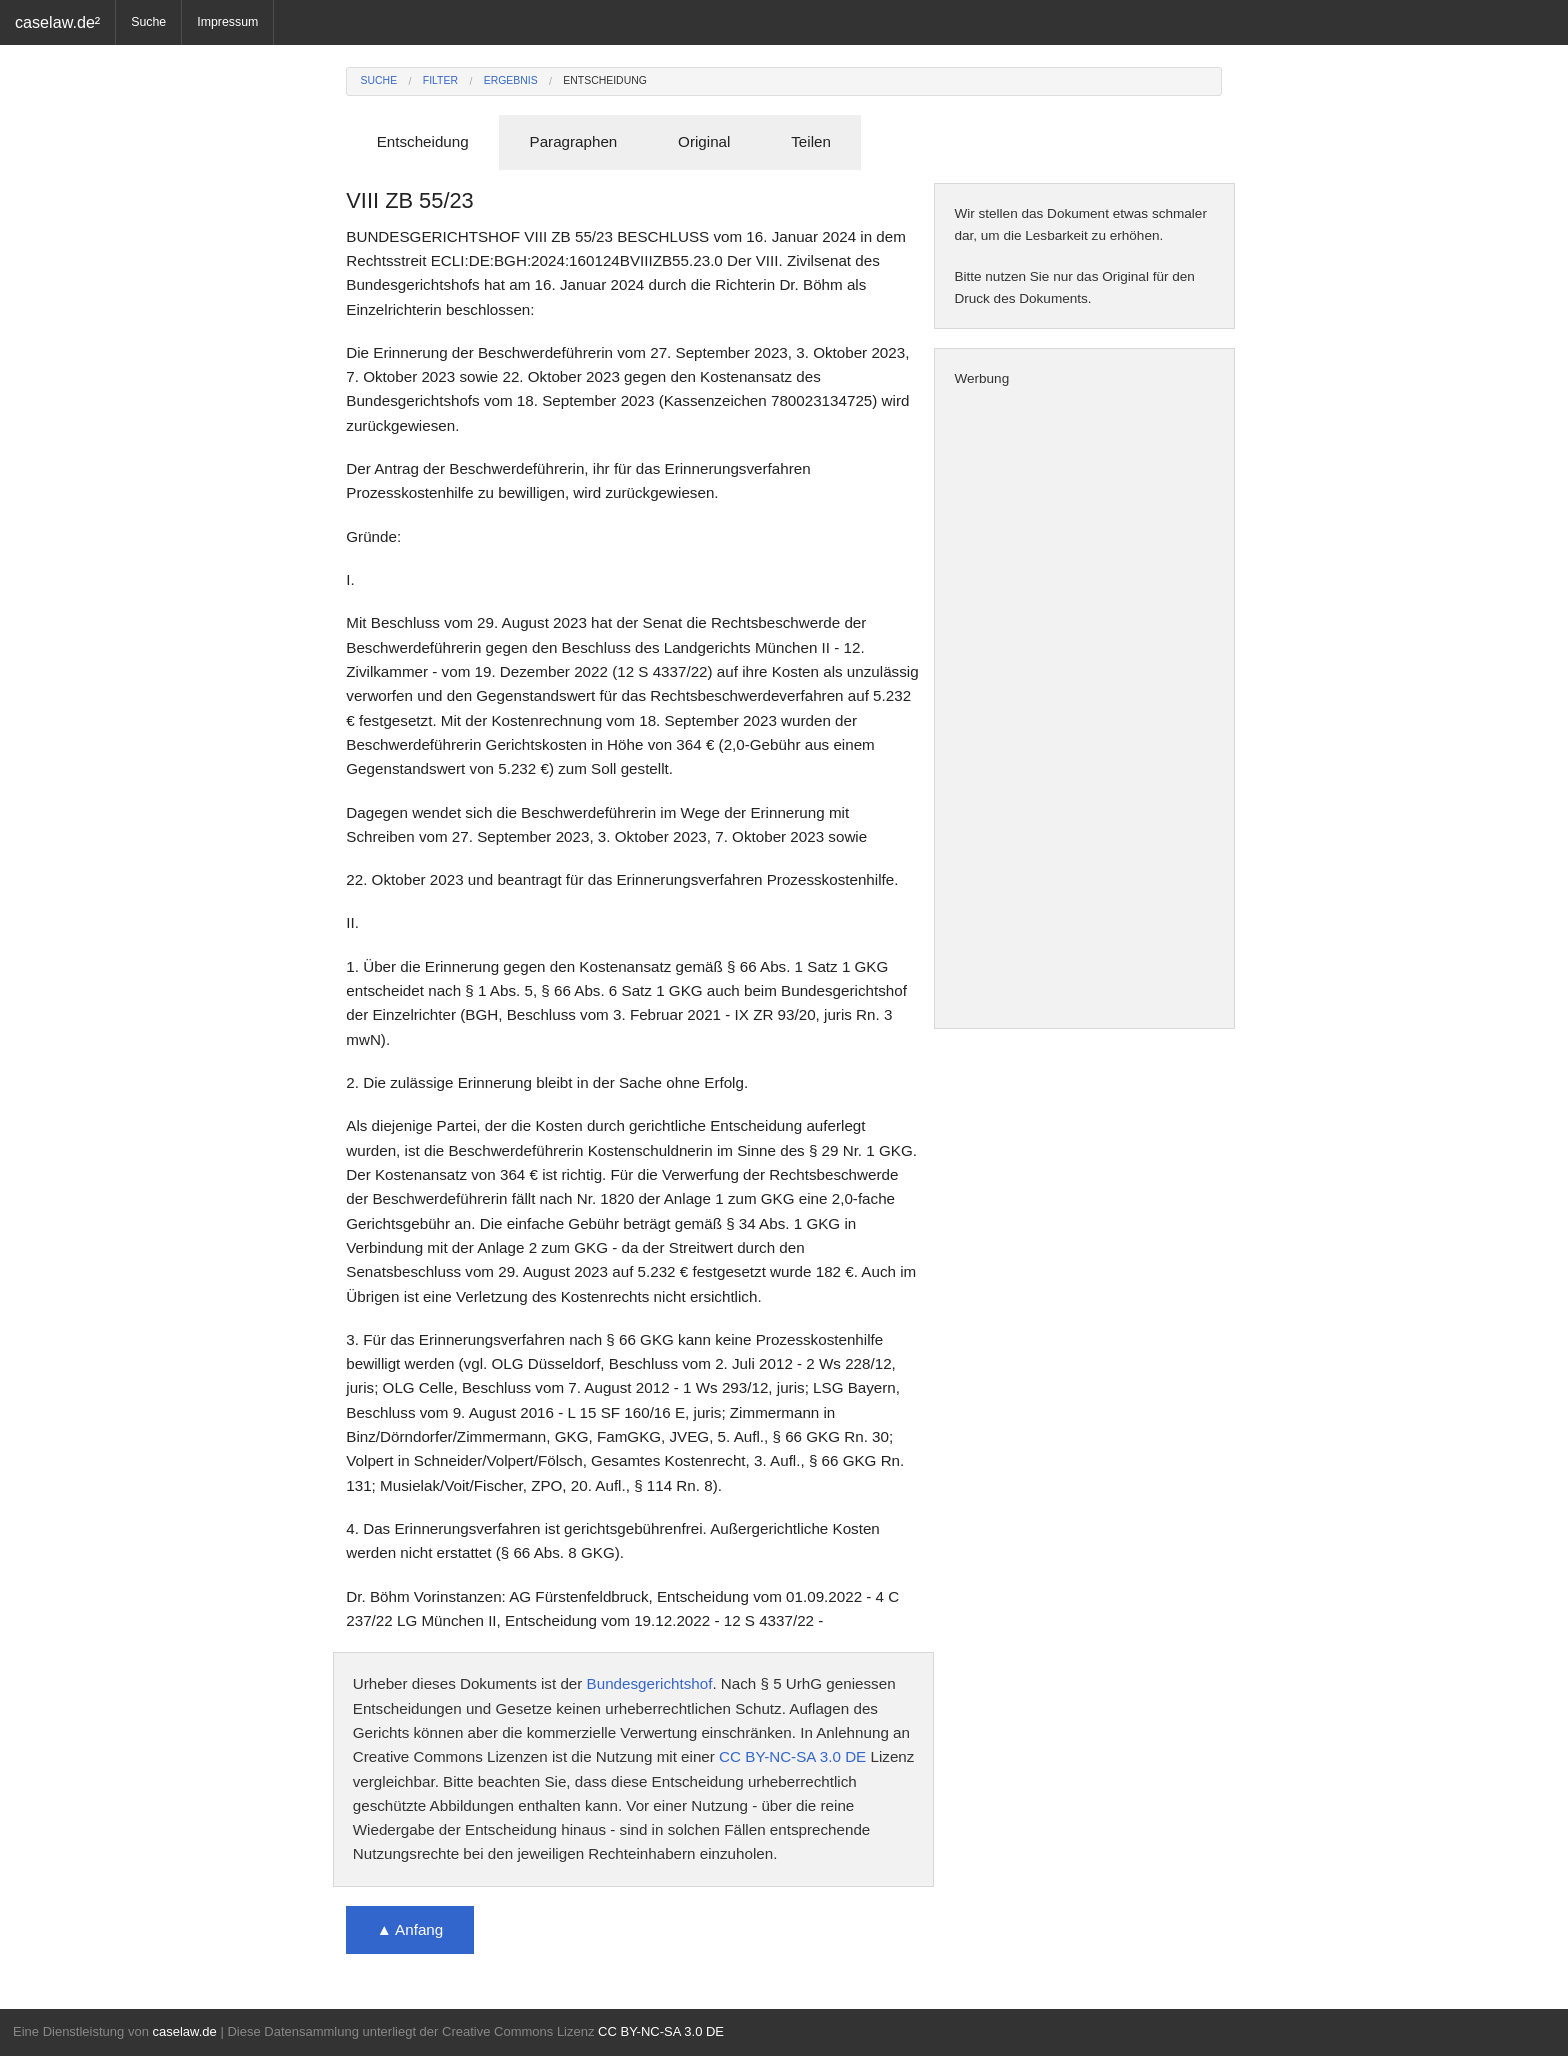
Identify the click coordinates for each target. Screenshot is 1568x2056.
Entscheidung (605, 80)
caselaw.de (184, 2031)
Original (704, 141)
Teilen (811, 141)
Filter (440, 80)
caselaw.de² (57, 22)
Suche (148, 22)
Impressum (227, 22)
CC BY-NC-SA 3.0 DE (792, 1756)
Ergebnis (511, 80)
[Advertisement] (1084, 709)
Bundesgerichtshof (650, 1683)
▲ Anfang (410, 1929)
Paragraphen (574, 141)
